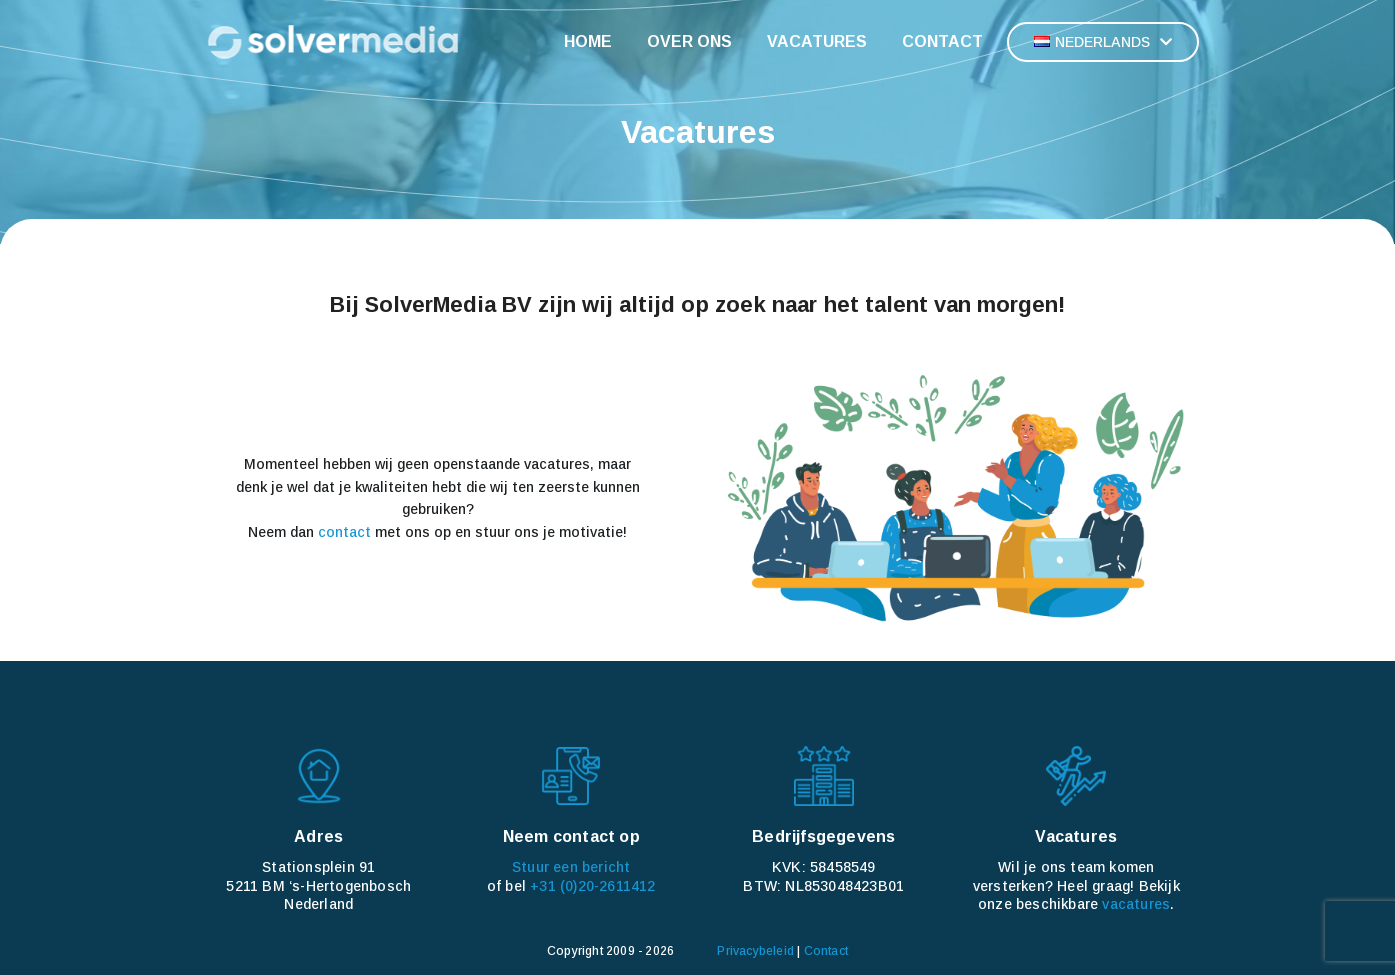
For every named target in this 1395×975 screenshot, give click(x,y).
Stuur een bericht (571, 867)
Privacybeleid (755, 951)
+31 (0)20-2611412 (592, 886)
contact (344, 532)
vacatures (1136, 904)
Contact (826, 951)
